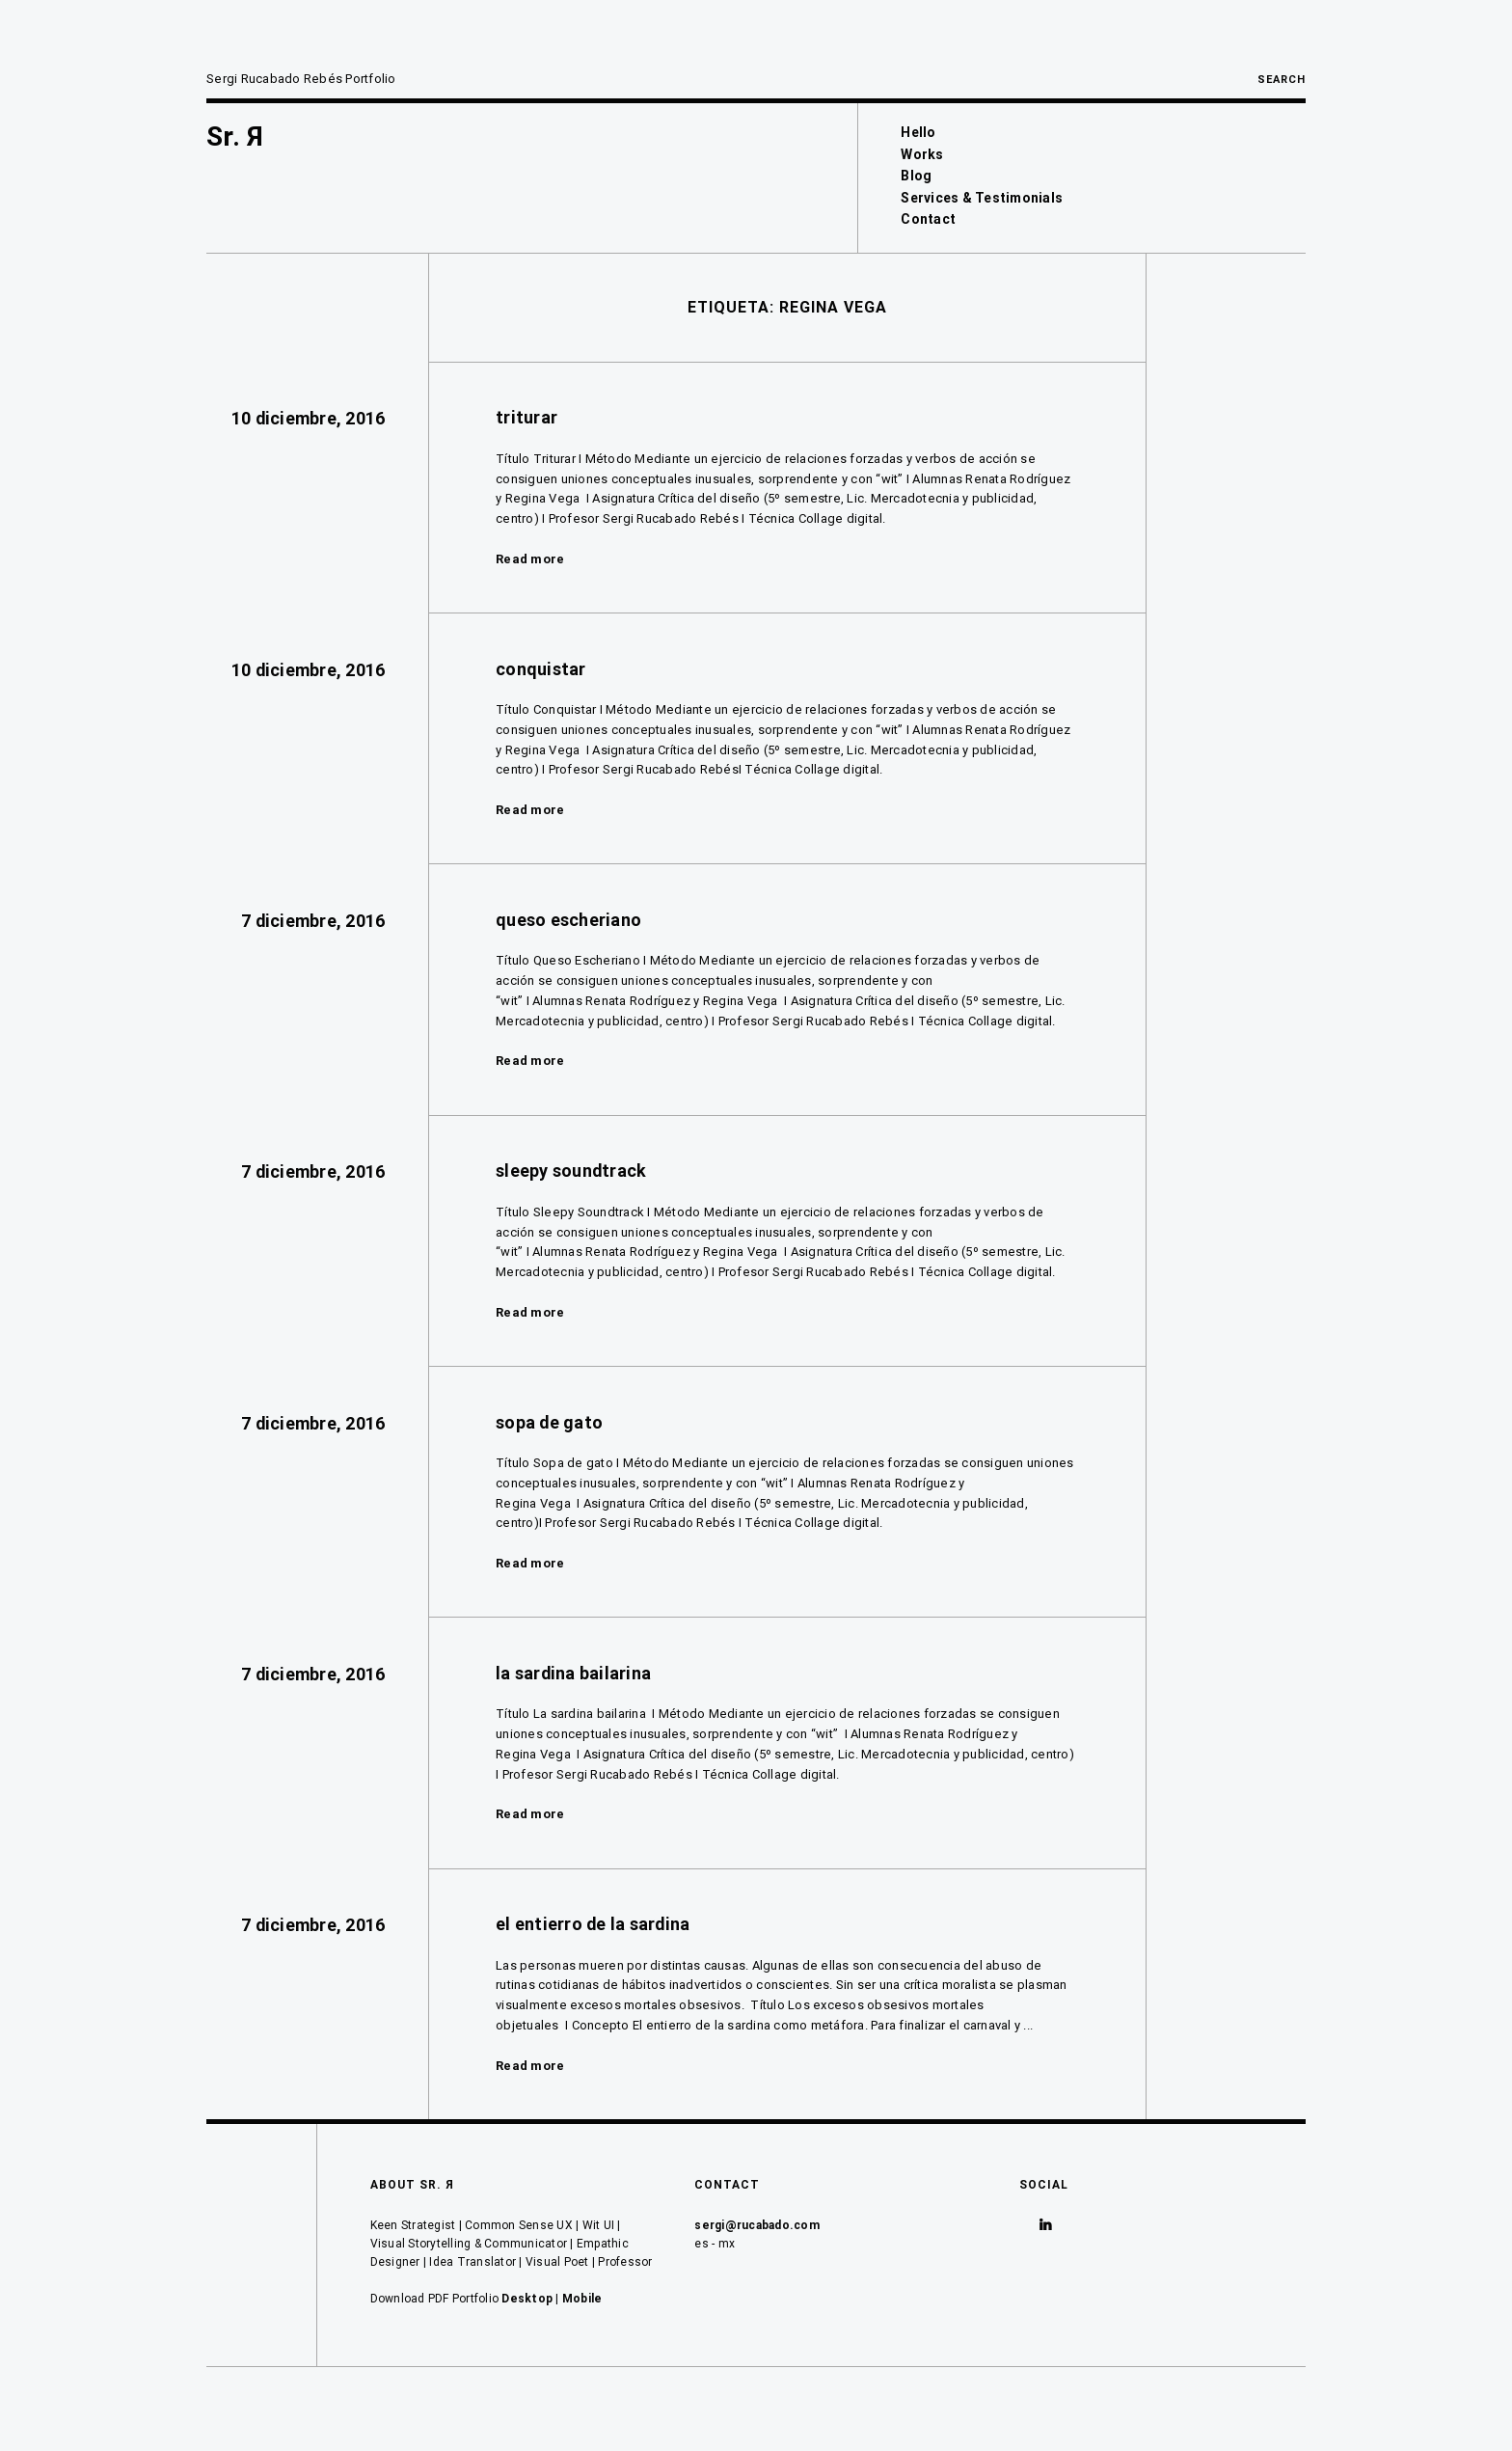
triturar (526, 417)
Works (922, 154)
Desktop (527, 2298)
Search (1281, 79)
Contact (928, 219)
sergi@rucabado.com (757, 2225)
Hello (918, 132)
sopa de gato (549, 1422)
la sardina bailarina (573, 1673)
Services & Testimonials (982, 197)
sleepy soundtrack (571, 1170)
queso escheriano (568, 920)
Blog (916, 175)
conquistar (541, 669)
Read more (530, 559)
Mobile (582, 2298)
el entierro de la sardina (592, 1924)
